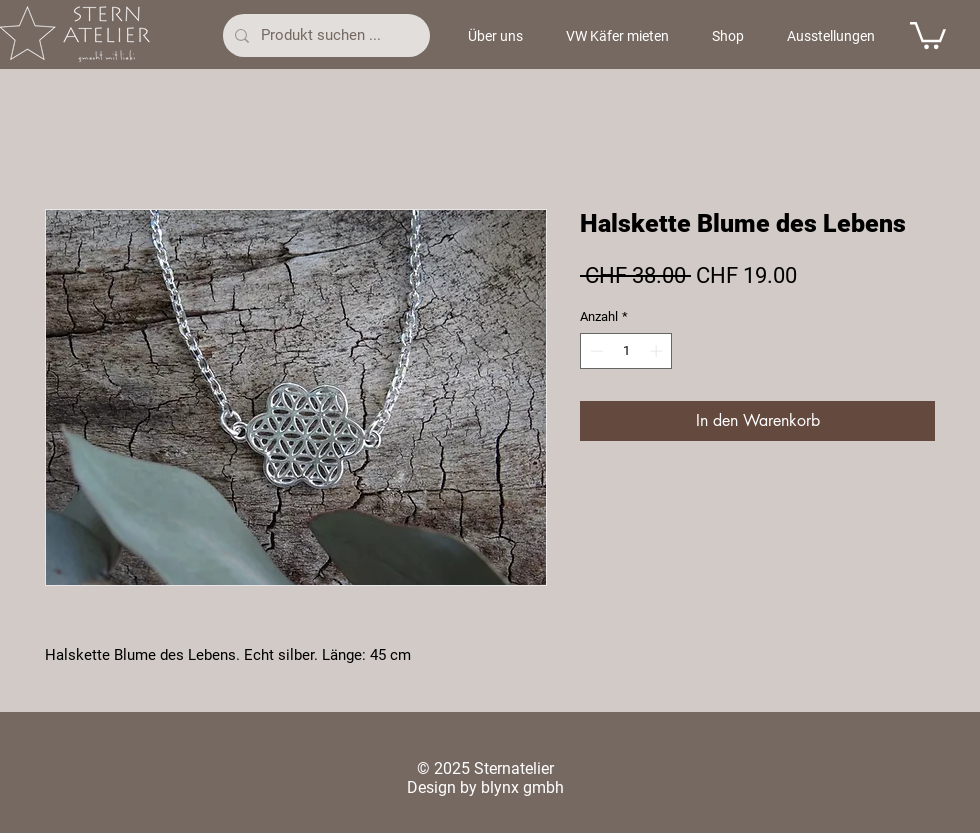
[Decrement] (595, 351)
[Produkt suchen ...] (324, 35)
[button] (928, 34)
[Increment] (658, 351)
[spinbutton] (626, 351)
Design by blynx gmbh (485, 787)
